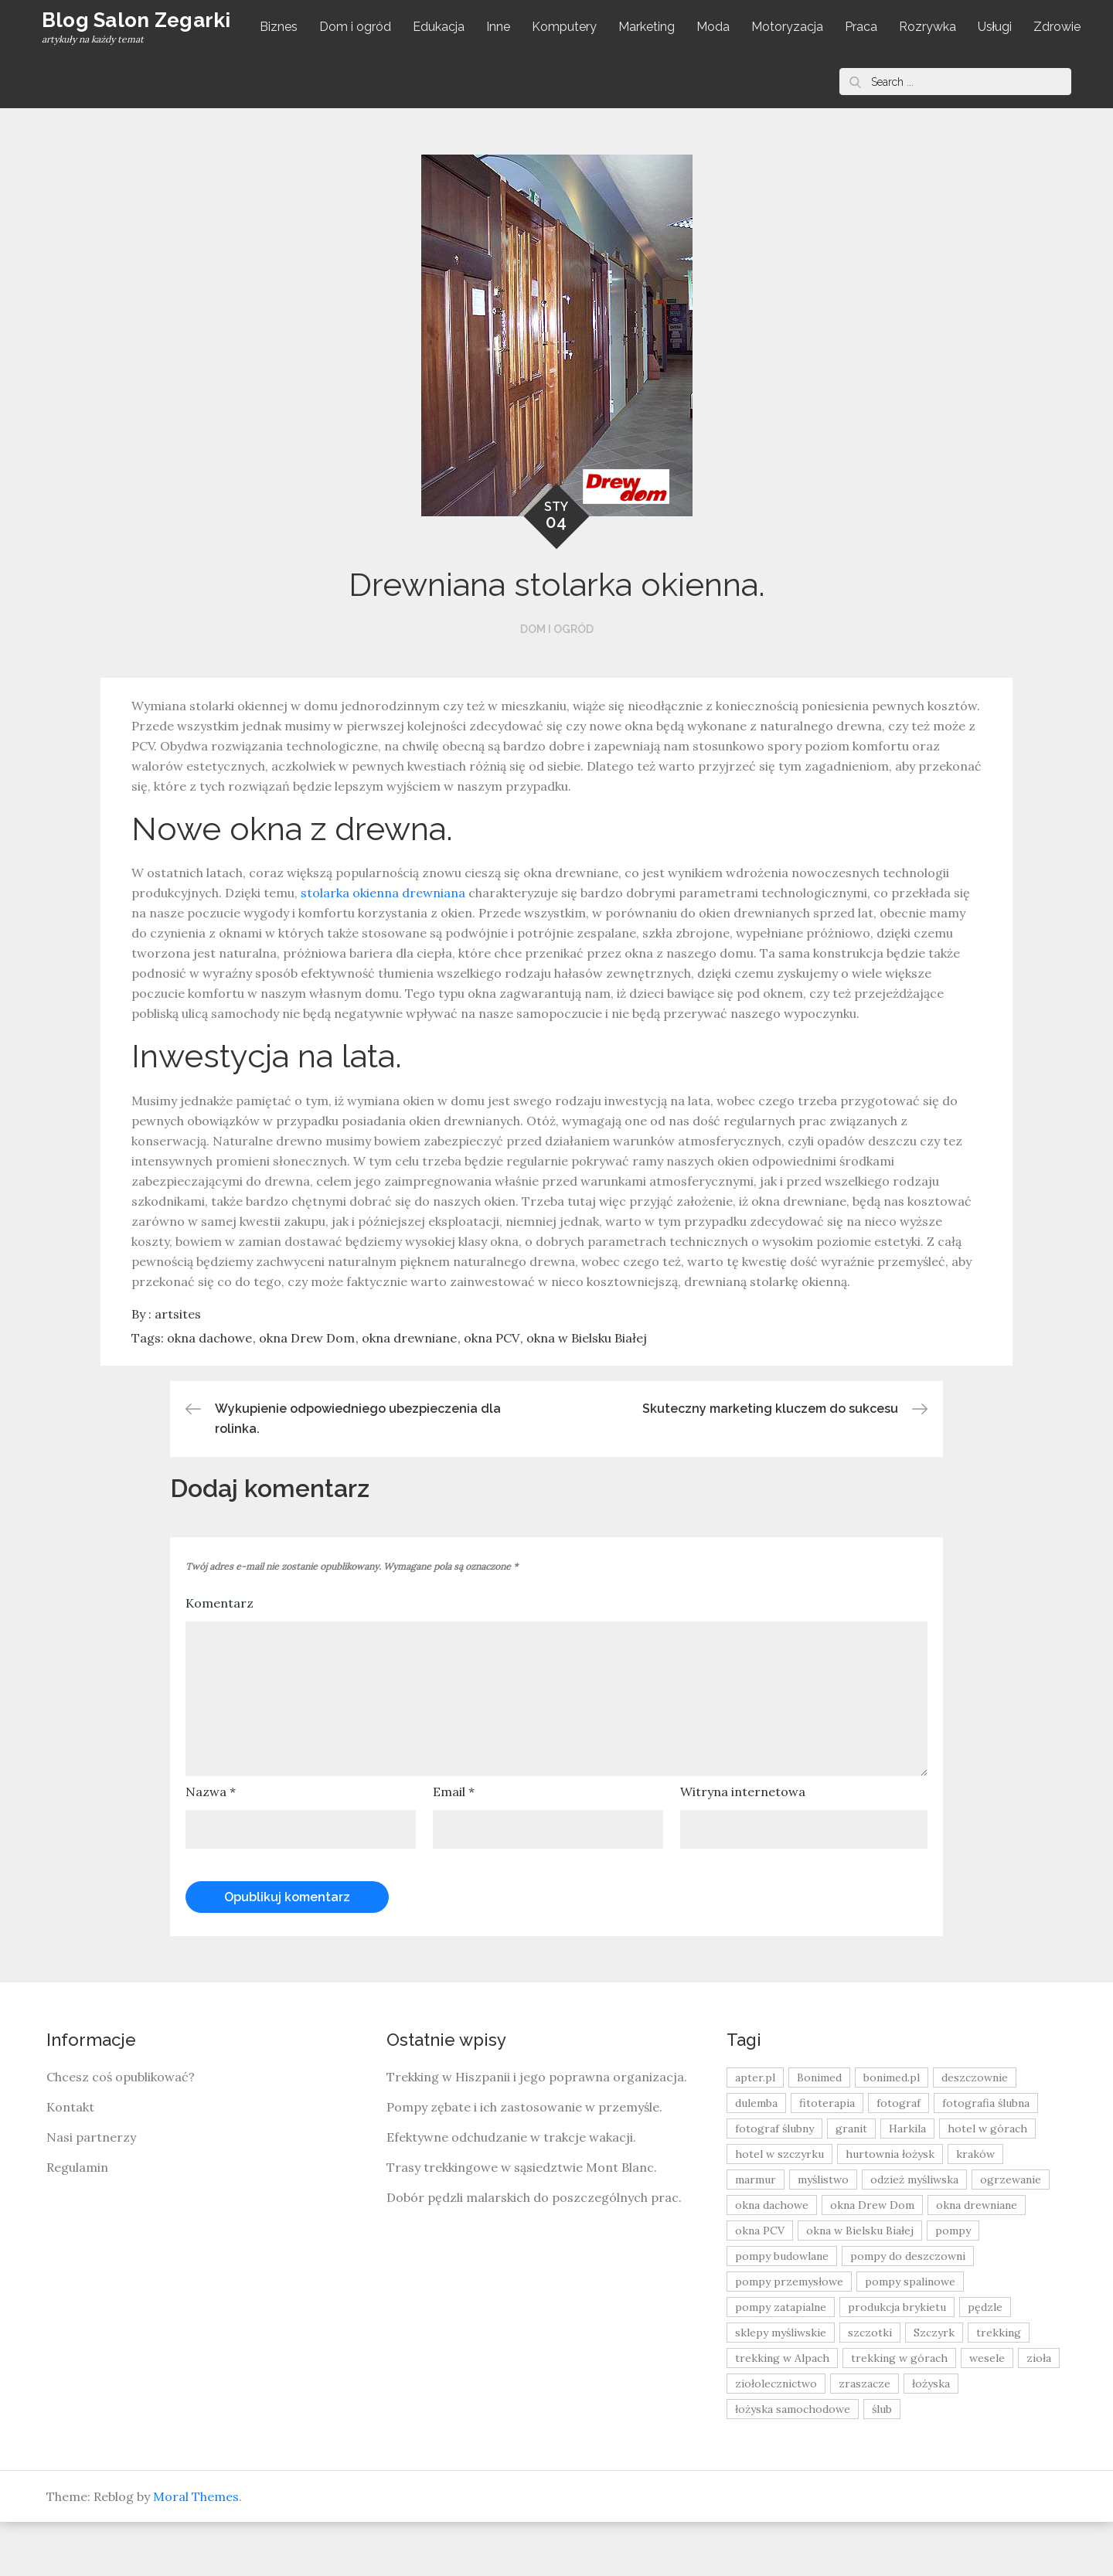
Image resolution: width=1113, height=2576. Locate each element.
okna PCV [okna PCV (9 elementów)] (760, 2285)
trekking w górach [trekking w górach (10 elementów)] (899, 2412)
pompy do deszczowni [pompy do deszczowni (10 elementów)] (907, 2310)
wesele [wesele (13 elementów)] (987, 2412)
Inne (501, 26)
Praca (864, 26)
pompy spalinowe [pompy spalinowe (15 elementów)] (910, 2336)
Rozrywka (930, 26)
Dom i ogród (358, 26)
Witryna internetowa (742, 1845)
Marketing (649, 26)
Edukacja (442, 26)
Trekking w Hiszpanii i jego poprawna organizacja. (536, 2131)
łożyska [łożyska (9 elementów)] (931, 2438)
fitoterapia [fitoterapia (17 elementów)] (827, 2157)
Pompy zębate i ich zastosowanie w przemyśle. (524, 2161)
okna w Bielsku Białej (586, 1392)
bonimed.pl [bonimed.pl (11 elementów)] (891, 2132)
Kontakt (70, 2161)
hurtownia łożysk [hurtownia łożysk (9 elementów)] (890, 2208)
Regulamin (77, 2221)
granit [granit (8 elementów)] (851, 2183)
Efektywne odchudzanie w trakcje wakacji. (511, 2191)
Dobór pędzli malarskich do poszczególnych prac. (534, 2251)
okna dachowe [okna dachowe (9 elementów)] (771, 2259)
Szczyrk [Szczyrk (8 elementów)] (934, 2387)
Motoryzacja (790, 26)
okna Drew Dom (307, 1392)
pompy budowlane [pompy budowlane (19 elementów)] (782, 2310)
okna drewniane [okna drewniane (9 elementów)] (976, 2259)
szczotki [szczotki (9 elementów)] (870, 2387)
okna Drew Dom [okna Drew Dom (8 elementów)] (872, 2259)
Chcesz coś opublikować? (120, 2131)
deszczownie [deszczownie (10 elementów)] (974, 2132)
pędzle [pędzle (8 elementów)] (985, 2361)
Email (454, 1845)
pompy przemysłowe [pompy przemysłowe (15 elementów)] (789, 2336)
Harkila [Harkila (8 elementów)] (907, 2183)
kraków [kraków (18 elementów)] (975, 2208)
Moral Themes (196, 2550)
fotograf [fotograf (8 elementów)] (898, 2157)
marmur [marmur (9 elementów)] (755, 2234)
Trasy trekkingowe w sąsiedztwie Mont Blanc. (521, 2221)
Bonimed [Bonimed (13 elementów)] (819, 2132)
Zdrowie (286, 80)
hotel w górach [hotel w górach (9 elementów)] (987, 2183)
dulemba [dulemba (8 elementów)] (756, 2157)
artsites (178, 1368)
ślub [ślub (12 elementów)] (882, 2463)
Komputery (567, 26)
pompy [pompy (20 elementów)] (953, 2285)
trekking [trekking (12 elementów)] (998, 2387)
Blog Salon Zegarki (100, 47)
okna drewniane (409, 1392)
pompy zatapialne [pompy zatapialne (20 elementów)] (780, 2361)
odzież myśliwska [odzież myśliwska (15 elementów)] (914, 2234)
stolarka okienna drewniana (383, 947)
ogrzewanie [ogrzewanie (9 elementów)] (1010, 2234)
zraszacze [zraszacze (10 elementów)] (864, 2438)
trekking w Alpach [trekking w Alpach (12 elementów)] (782, 2412)
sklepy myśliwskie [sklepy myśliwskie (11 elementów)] (780, 2387)
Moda (716, 26)
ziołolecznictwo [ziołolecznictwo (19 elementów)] (776, 2438)
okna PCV (491, 1392)
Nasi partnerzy (91, 2191)
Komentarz (220, 1657)
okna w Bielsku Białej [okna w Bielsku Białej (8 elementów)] (860, 2285)
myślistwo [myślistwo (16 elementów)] (823, 2234)
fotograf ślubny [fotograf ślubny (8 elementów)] (774, 2183)
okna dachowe (209, 1392)
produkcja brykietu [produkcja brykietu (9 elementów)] (897, 2361)
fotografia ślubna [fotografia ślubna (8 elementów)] (986, 2157)
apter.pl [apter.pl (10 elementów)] (755, 2132)
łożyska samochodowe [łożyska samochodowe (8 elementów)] (792, 2463)
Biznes (282, 26)
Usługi (998, 26)
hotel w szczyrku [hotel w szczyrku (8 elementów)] (779, 2208)
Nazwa (211, 1845)
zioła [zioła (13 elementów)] (1038, 2412)
